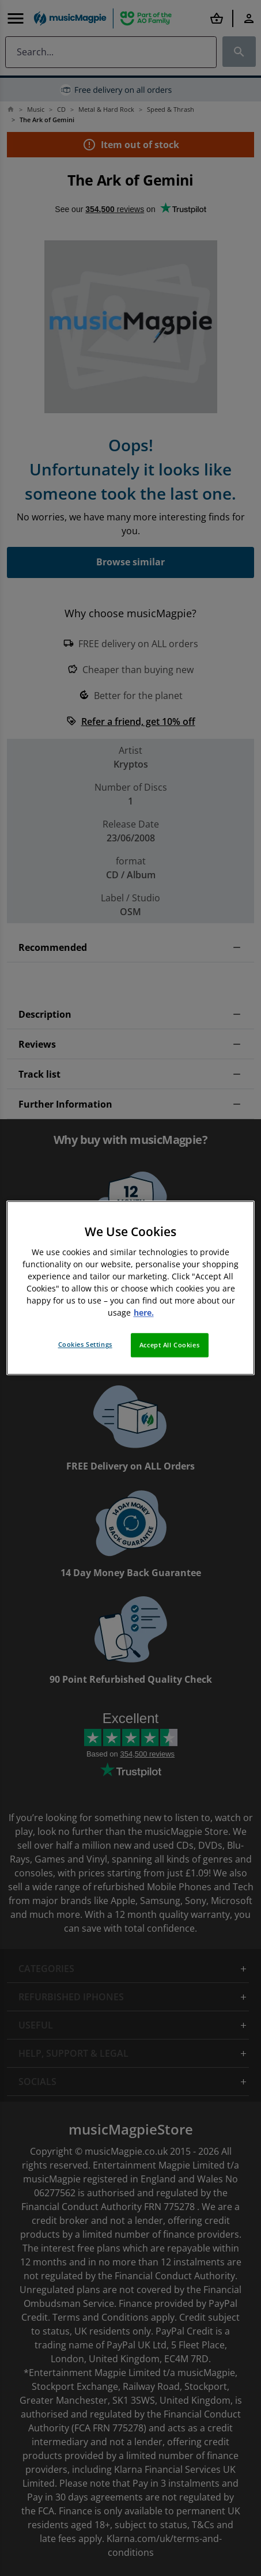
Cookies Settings (85, 1344)
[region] (130, 1287)
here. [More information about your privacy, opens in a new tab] (144, 1313)
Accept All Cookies (169, 1345)
